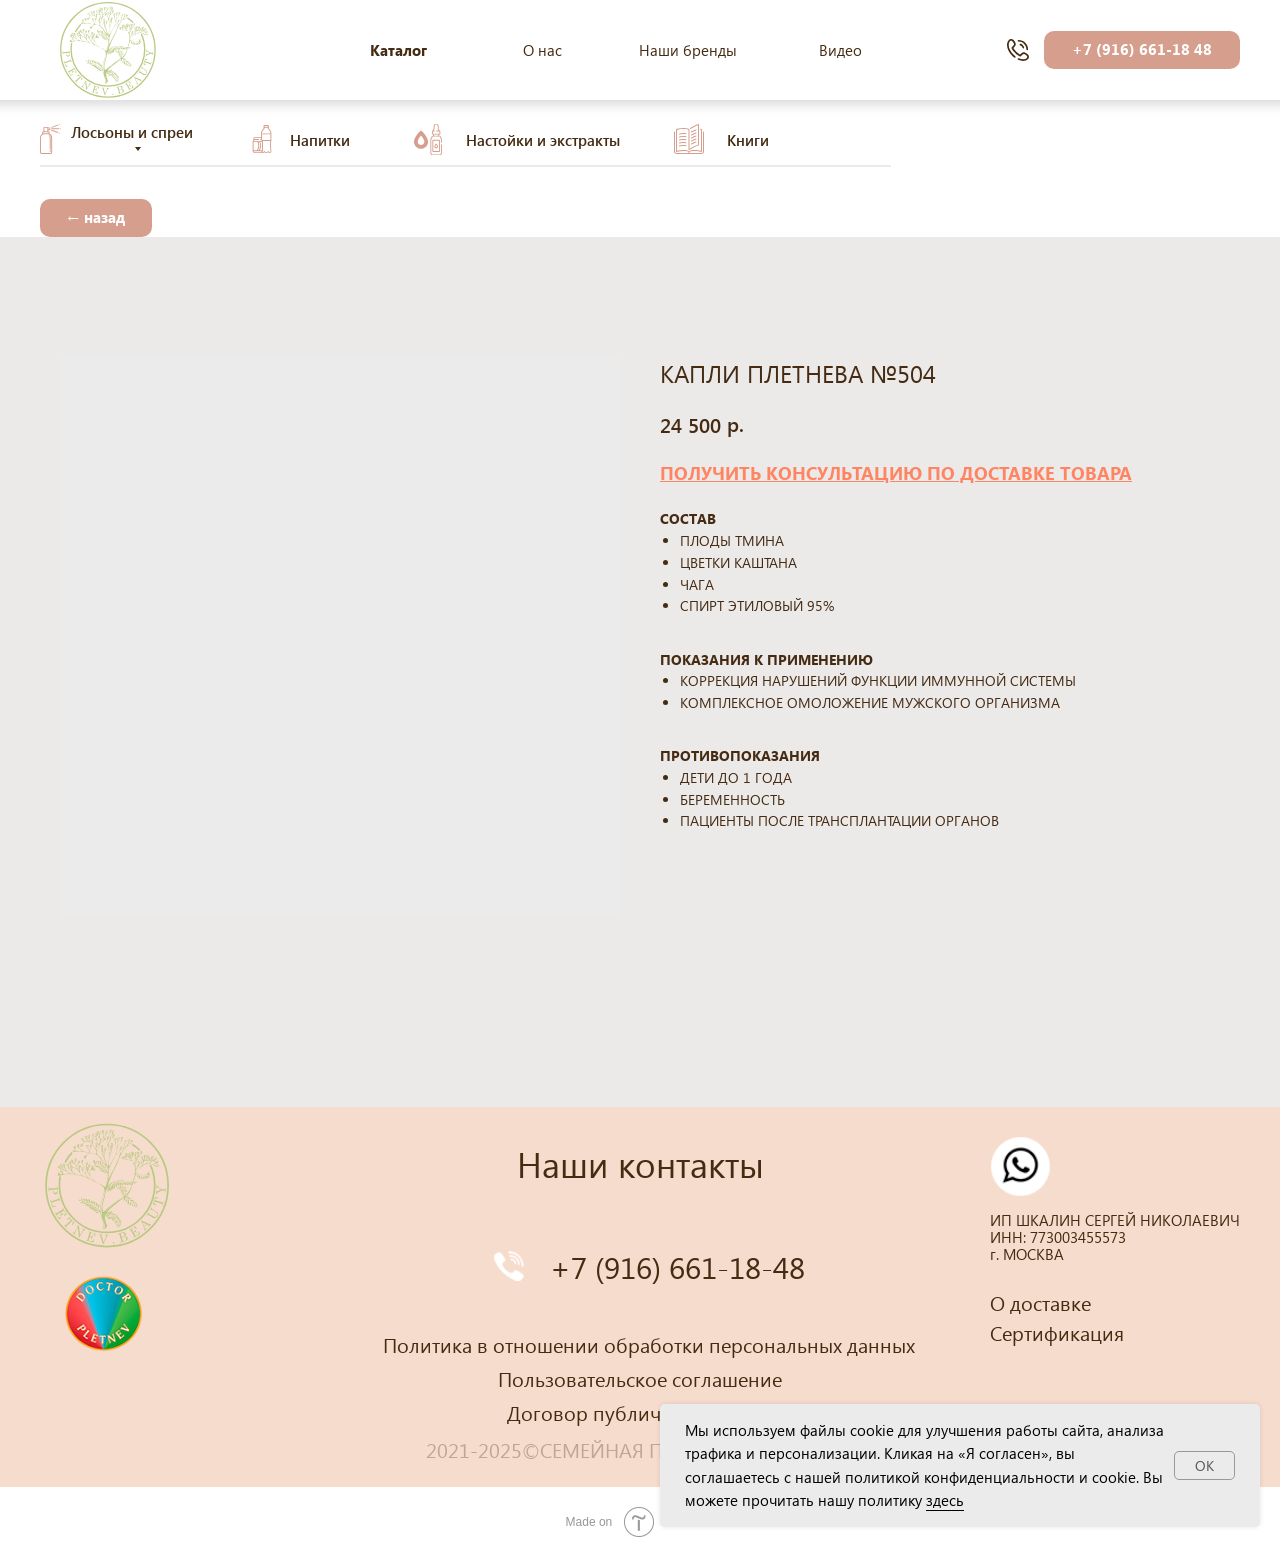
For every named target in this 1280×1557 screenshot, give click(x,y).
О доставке (1040, 1302)
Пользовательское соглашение (640, 1378)
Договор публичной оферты (639, 1412)
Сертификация (1057, 1332)
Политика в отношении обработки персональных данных (649, 1344)
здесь (945, 1500)
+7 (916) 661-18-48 (677, 1266)
